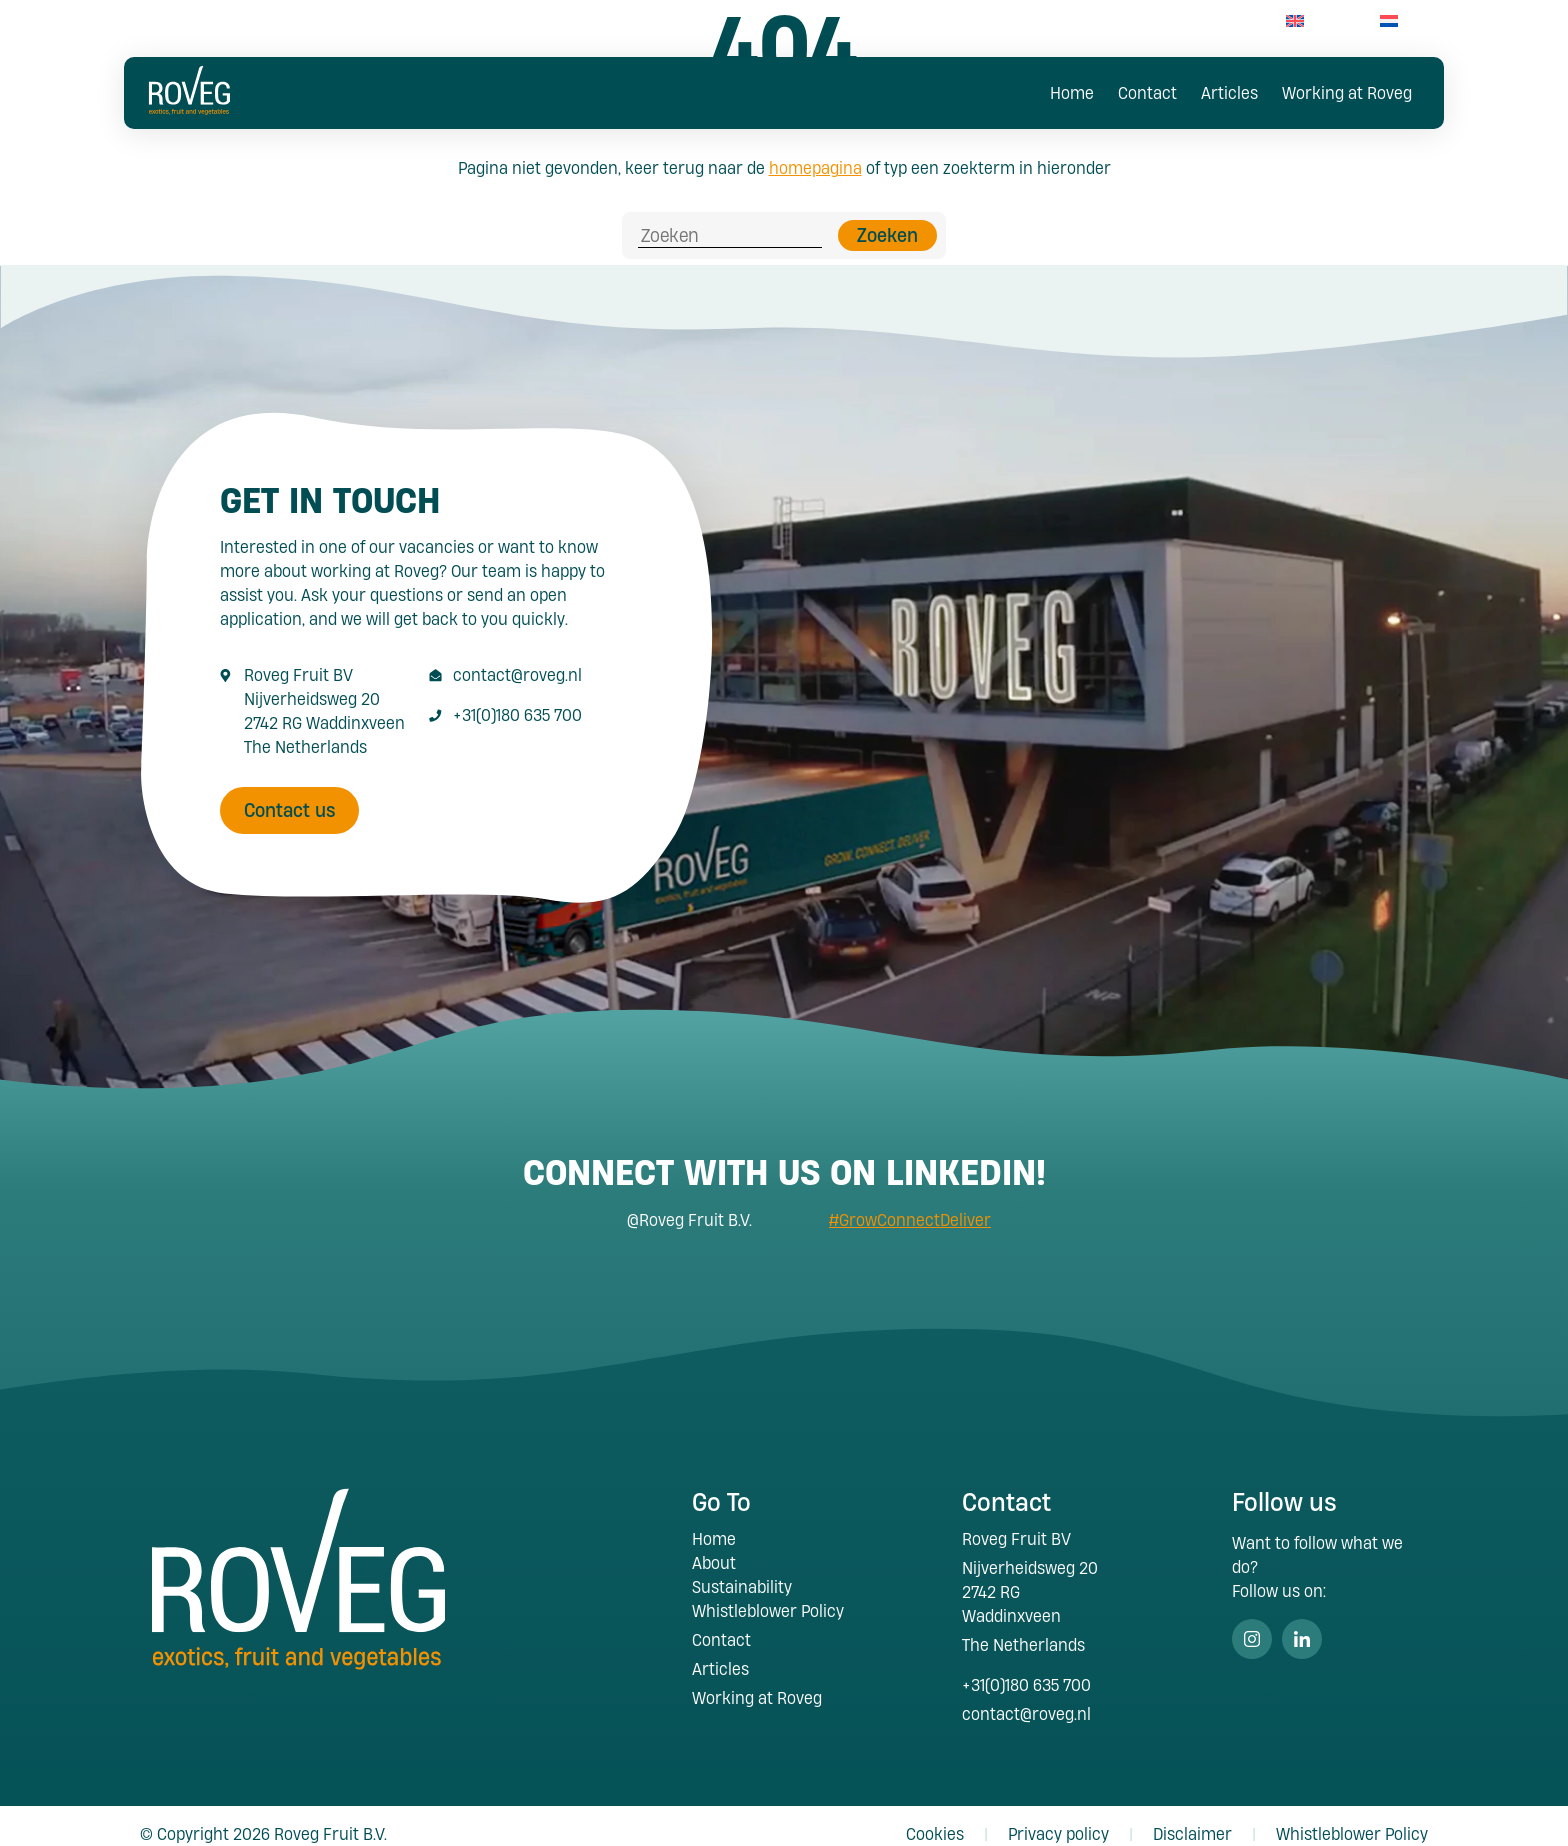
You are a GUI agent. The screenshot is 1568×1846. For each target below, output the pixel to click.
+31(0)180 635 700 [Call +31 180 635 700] (517, 698)
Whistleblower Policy (768, 1594)
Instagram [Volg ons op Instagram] (1252, 1623)
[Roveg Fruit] (189, 108)
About (714, 1546)
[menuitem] (1295, 20)
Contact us (290, 794)
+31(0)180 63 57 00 (1167, 20)
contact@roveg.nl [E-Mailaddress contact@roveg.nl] (517, 658)
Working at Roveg (1347, 92)
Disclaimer (1192, 1817)
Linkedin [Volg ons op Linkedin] (1302, 1623)
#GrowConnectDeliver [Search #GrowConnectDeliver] (910, 1203)
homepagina (815, 167)
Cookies (935, 1817)
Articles (1229, 92)
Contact (1147, 92)
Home (1072, 92)
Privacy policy (1058, 1817)
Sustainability (742, 1570)
